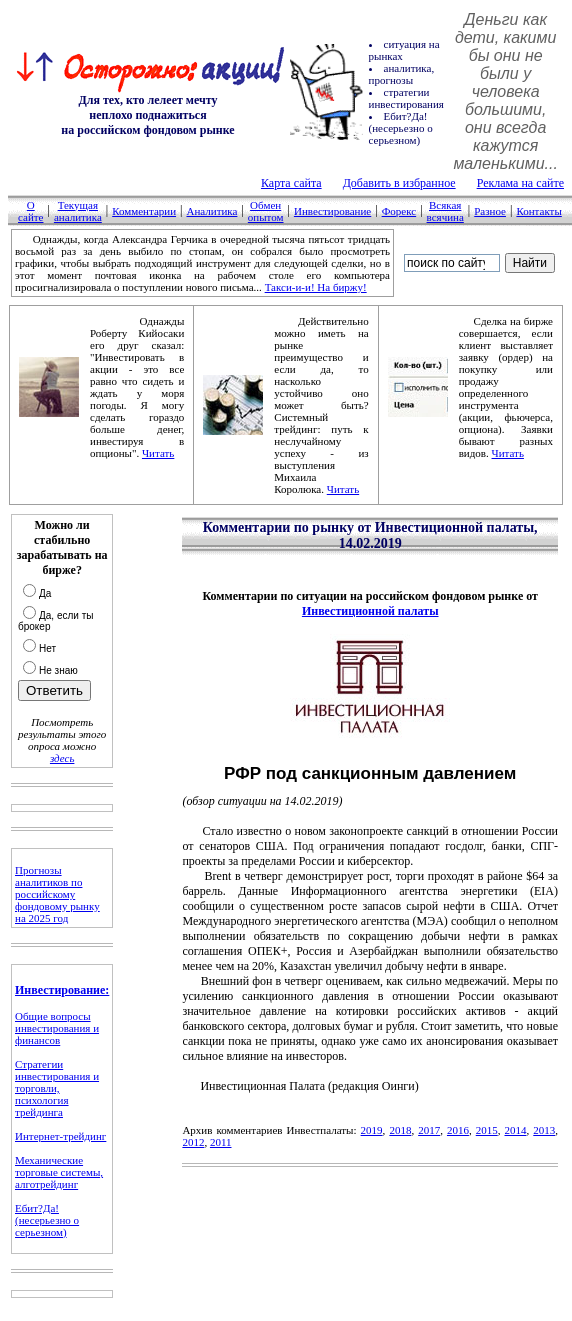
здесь (62, 758)
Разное (490, 211)
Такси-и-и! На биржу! (316, 287)
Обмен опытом (266, 211)
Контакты (538, 211)
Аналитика (211, 211)
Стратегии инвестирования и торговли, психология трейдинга (57, 1088)
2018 (400, 1130)
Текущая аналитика (78, 211)
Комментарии (144, 211)
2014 (516, 1130)
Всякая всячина (445, 211)
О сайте (30, 211)
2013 (544, 1130)
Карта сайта (291, 183)
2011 (221, 1142)
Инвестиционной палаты (370, 611)
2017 (429, 1130)
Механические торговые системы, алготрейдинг (59, 1172)
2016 (458, 1130)
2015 (487, 1130)
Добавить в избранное (399, 183)
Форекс (399, 211)
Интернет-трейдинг (60, 1136)
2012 (193, 1142)
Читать (158, 453)
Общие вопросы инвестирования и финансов (57, 1028)
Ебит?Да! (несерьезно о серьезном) (47, 1220)
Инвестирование (332, 211)
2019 (372, 1130)
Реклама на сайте (520, 183)
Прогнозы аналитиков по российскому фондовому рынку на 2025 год (57, 894)
